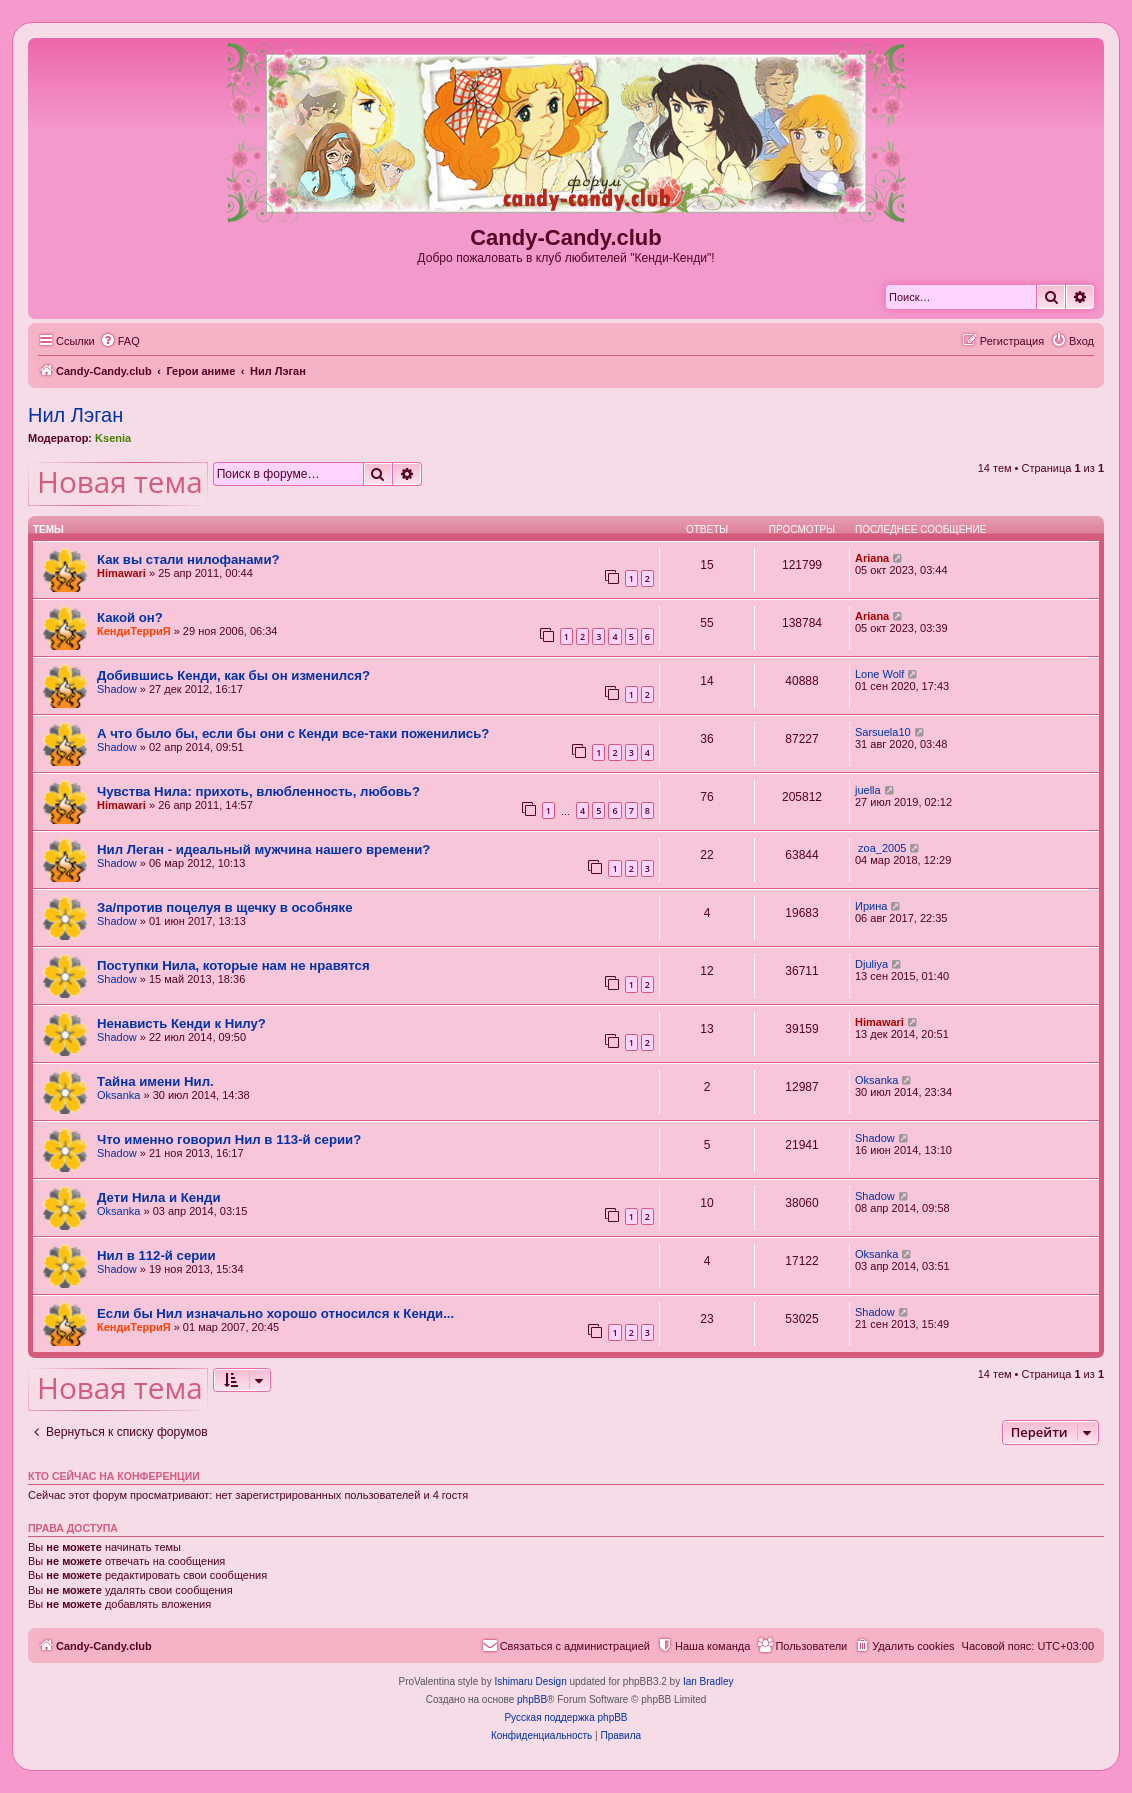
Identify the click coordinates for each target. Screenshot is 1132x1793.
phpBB (532, 1699)
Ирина (871, 906)
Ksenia (113, 438)
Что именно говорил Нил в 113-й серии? (229, 1139)
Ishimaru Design (530, 1681)
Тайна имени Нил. (155, 1081)
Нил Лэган (75, 415)
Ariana (872, 558)
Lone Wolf (879, 674)
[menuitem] (120, 341)
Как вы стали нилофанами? (188, 559)
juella (868, 790)
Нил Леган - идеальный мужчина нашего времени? (263, 849)
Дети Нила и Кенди (159, 1197)
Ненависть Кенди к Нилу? (181, 1023)
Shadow (117, 689)
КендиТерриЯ (134, 631)
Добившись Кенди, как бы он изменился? (233, 675)
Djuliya (871, 964)
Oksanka (118, 1095)
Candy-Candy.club (566, 237)
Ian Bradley (708, 1681)
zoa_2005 (880, 848)
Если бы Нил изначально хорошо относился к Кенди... (275, 1313)
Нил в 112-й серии (156, 1255)
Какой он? (130, 617)
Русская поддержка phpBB (565, 1717)
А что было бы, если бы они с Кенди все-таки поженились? (293, 733)
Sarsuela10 (883, 732)
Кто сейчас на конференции (114, 1476)
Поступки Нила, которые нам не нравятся (233, 965)
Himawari (121, 573)
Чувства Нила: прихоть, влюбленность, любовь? (258, 791)
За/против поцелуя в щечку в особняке (224, 907)
